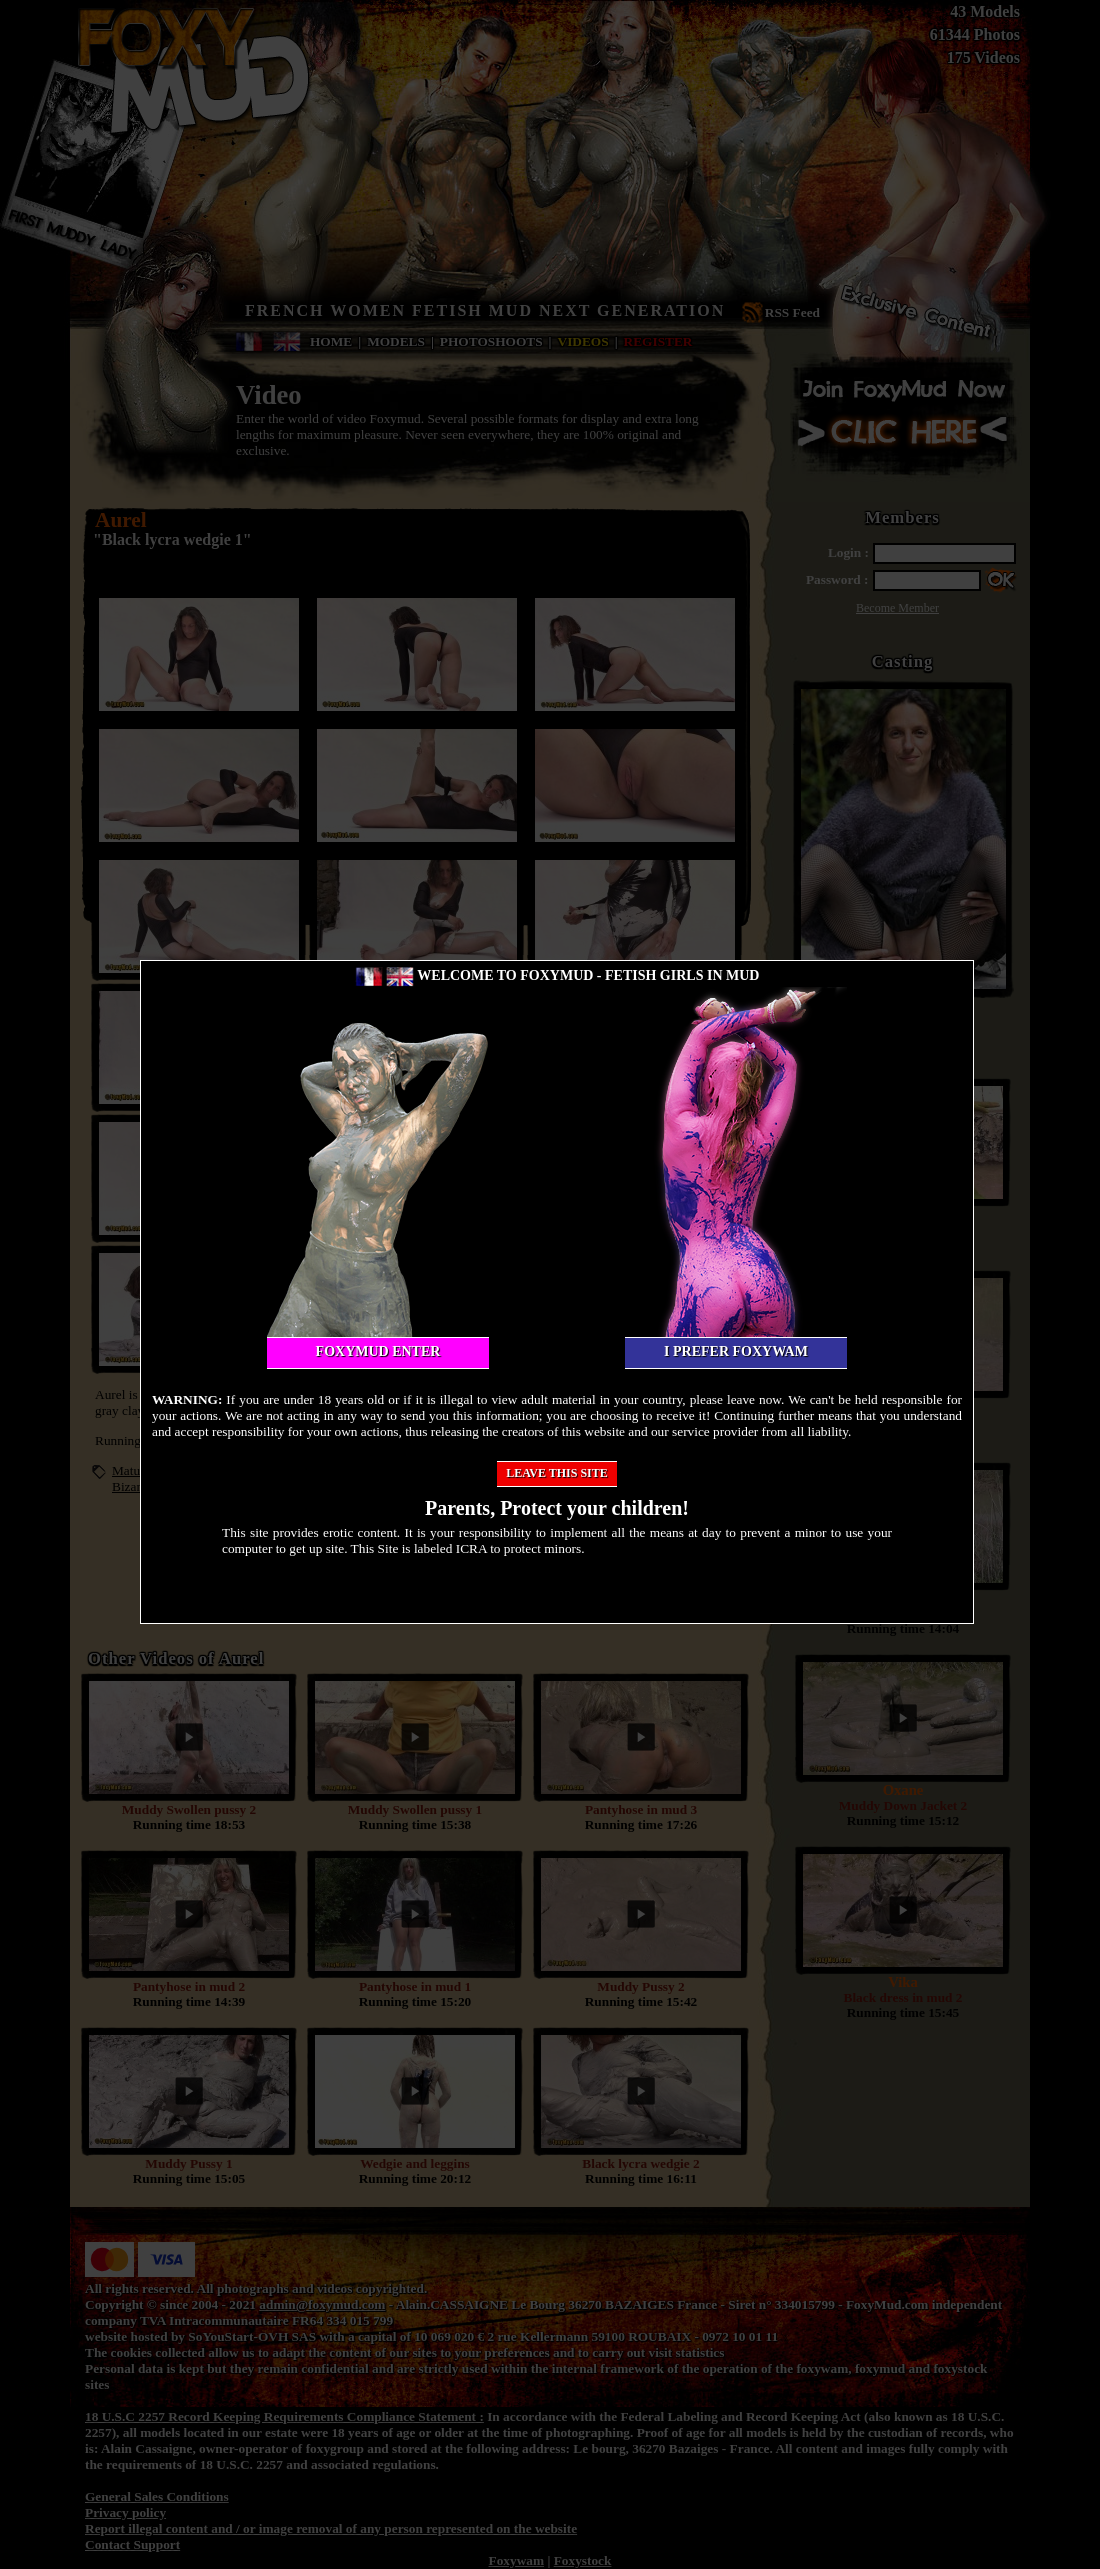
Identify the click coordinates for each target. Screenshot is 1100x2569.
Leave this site (557, 1473)
